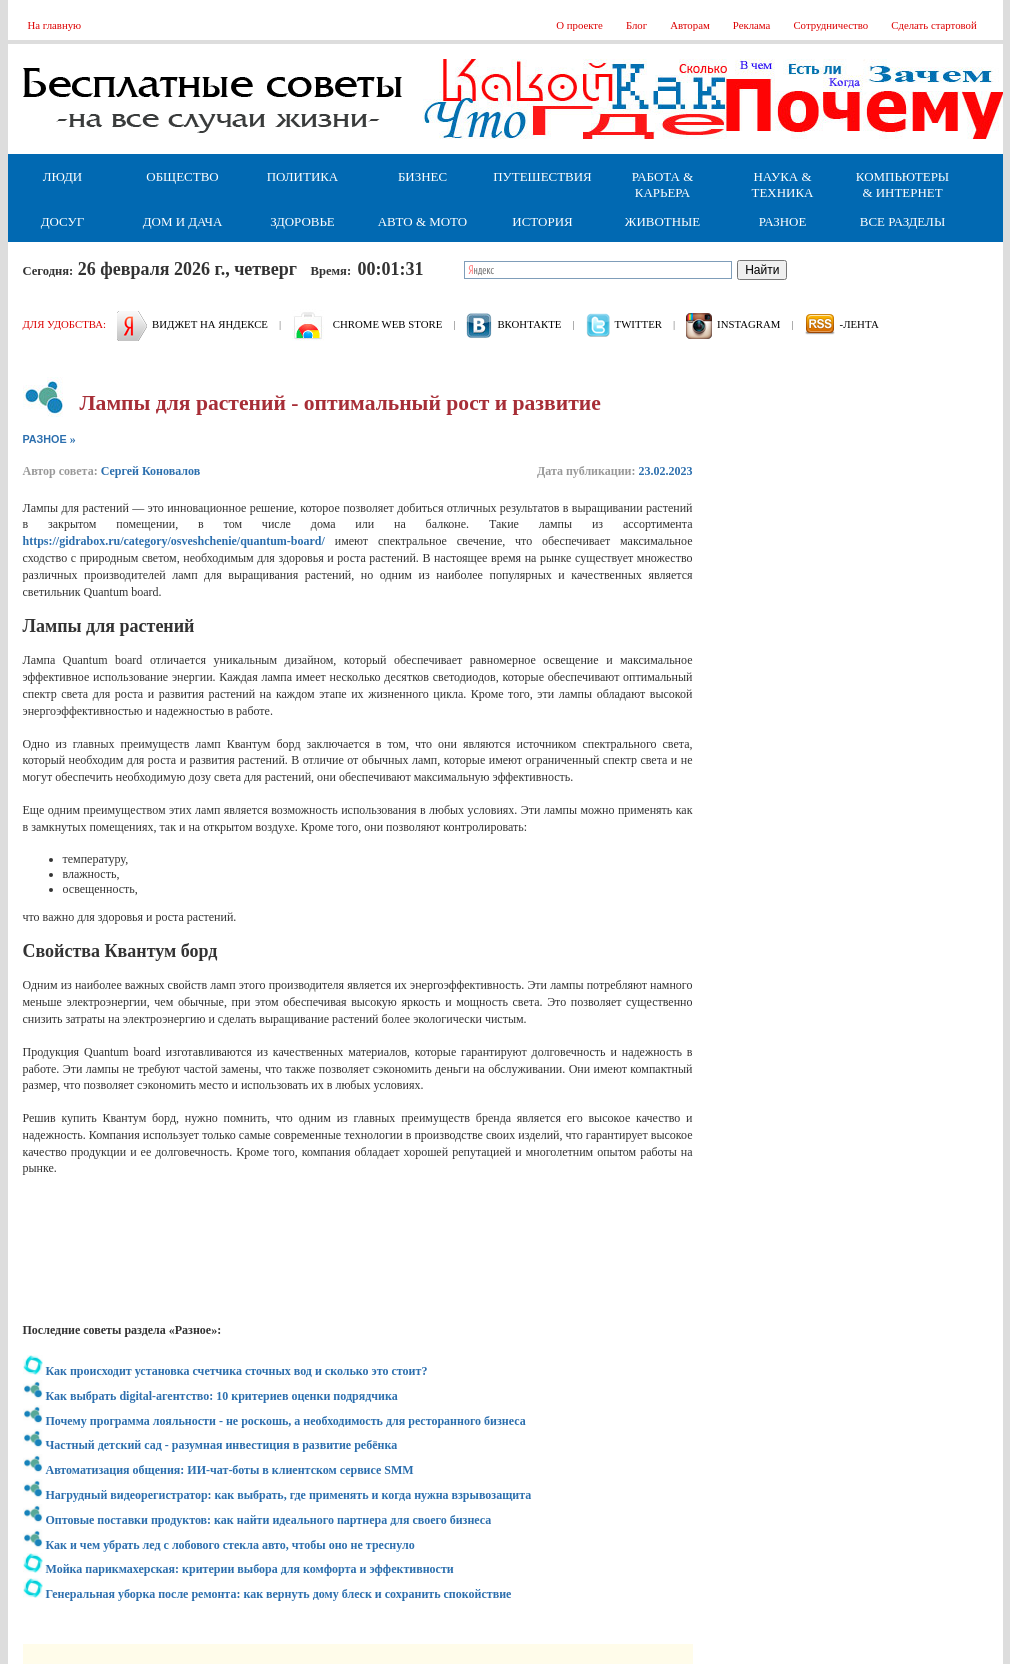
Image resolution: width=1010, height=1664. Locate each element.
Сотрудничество (830, 25)
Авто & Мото (422, 221)
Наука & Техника (783, 184)
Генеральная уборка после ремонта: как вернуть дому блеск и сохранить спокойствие (279, 1594)
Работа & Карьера (663, 184)
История (542, 221)
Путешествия (542, 176)
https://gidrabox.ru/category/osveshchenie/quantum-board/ (174, 541)
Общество (182, 176)
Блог (636, 25)
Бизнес (422, 176)
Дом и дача (183, 221)
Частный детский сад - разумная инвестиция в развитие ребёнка (222, 1445)
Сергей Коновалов (151, 471)
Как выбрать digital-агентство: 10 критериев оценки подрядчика (222, 1396)
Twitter (638, 324)
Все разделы (902, 221)
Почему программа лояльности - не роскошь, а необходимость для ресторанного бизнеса (286, 1421)
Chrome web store (387, 324)
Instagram (748, 324)
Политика (302, 176)
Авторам (690, 25)
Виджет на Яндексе (210, 324)
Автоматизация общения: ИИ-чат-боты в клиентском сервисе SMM (230, 1470)
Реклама (752, 25)
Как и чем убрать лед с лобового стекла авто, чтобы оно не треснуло (230, 1545)
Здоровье (302, 221)
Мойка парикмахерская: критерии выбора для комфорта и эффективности (250, 1569)
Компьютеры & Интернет (902, 184)
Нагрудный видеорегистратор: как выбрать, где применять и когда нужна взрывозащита (289, 1495)
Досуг (62, 221)
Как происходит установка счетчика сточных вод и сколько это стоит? (237, 1371)
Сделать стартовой (934, 25)
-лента (859, 324)
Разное (783, 221)
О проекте (579, 25)
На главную (55, 25)
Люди (62, 176)
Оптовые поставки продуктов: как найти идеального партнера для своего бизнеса (269, 1520)
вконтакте (529, 324)
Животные (662, 221)
